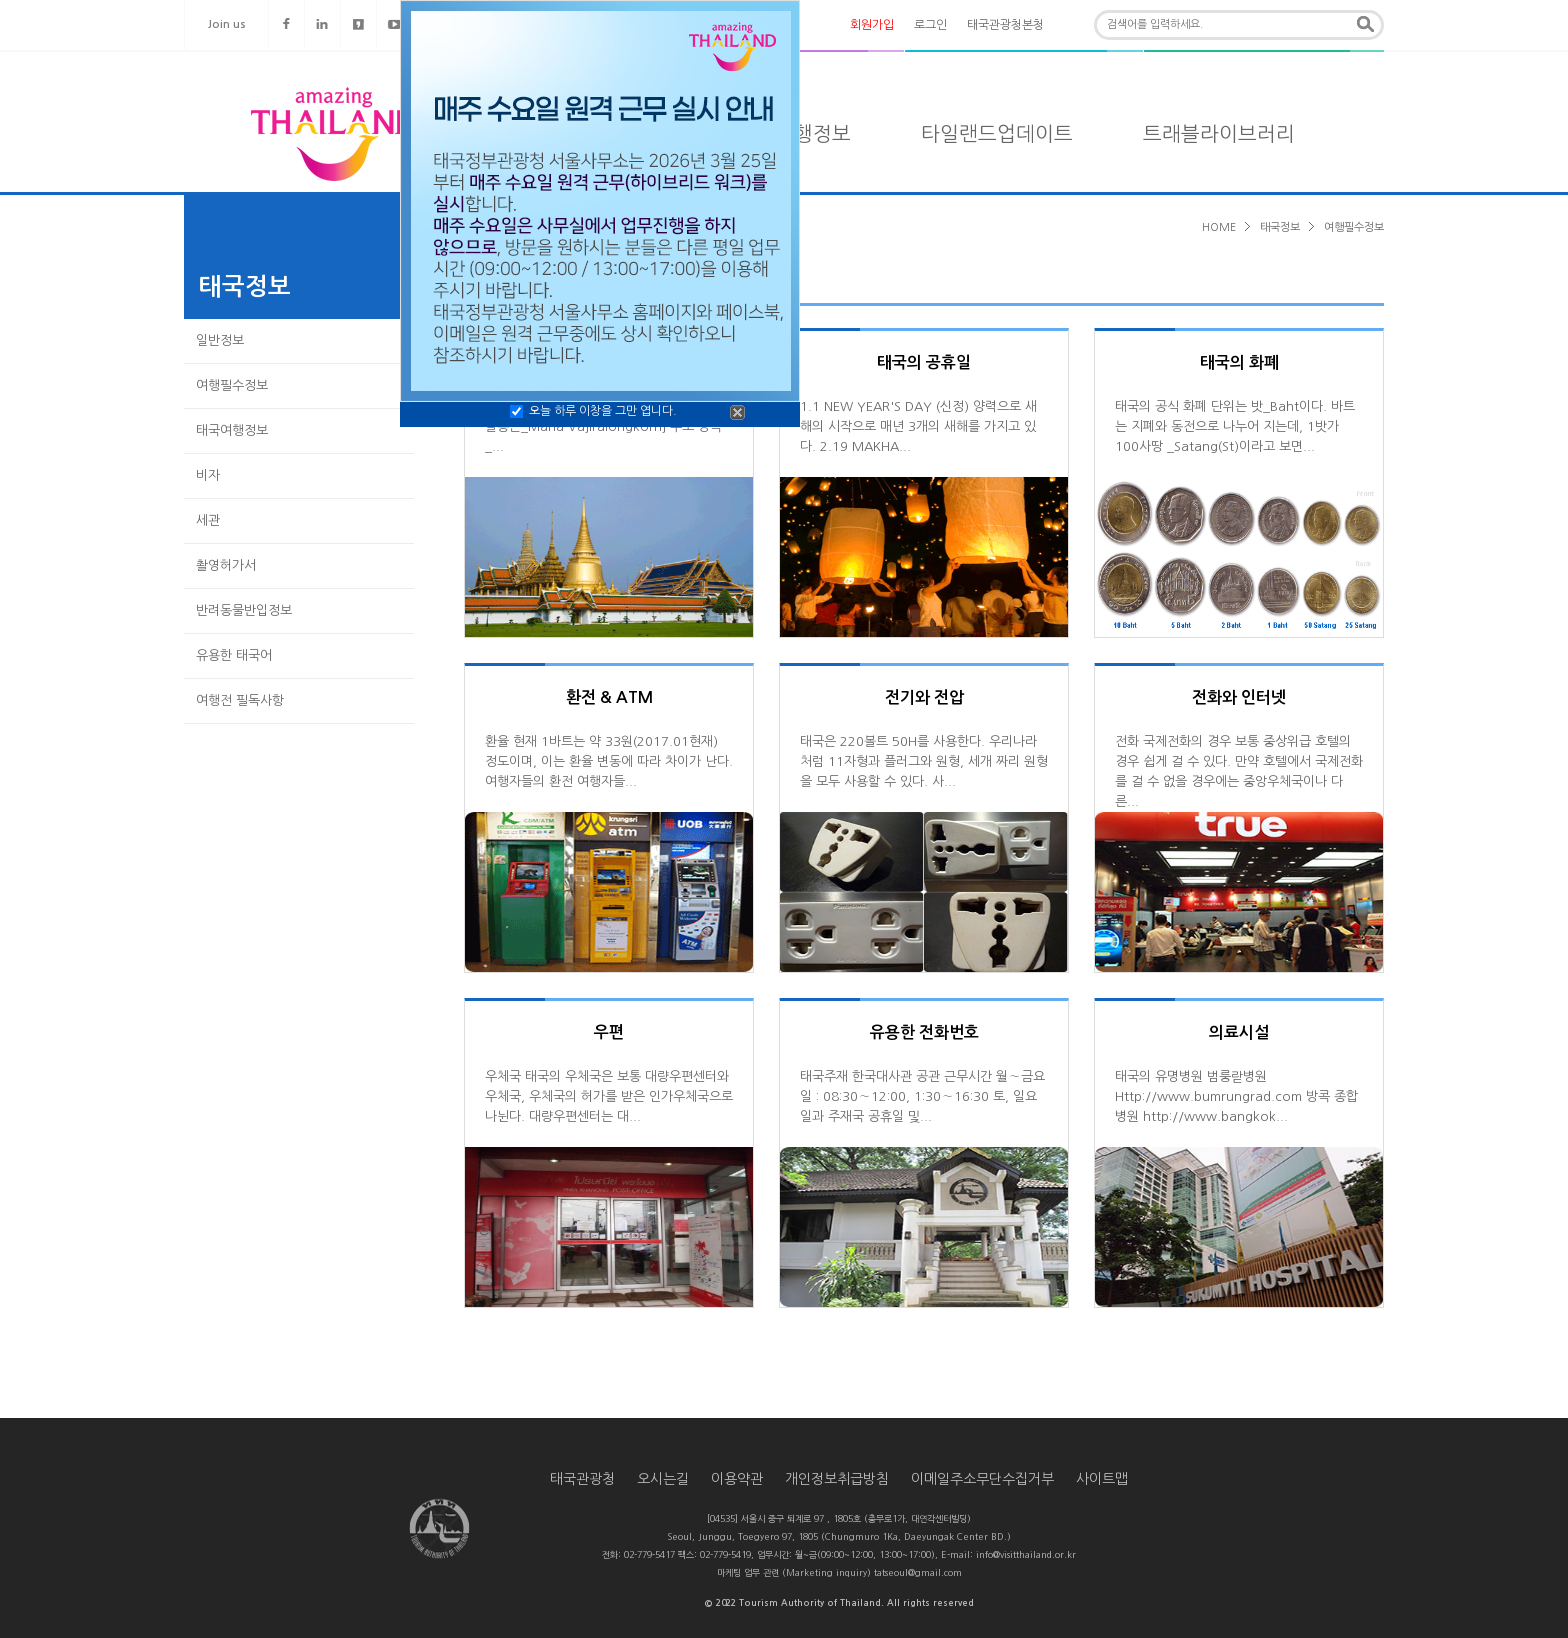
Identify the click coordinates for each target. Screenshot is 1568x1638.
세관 (208, 520)
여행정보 (813, 134)
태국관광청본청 (1005, 25)
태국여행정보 (232, 430)
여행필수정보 (232, 385)
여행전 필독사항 (240, 700)
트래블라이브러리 (1219, 134)
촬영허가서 (226, 565)
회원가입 (872, 25)
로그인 (930, 25)
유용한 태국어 (234, 655)
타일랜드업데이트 (997, 134)
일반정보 (220, 340)
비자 (208, 475)
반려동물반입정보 (244, 610)
